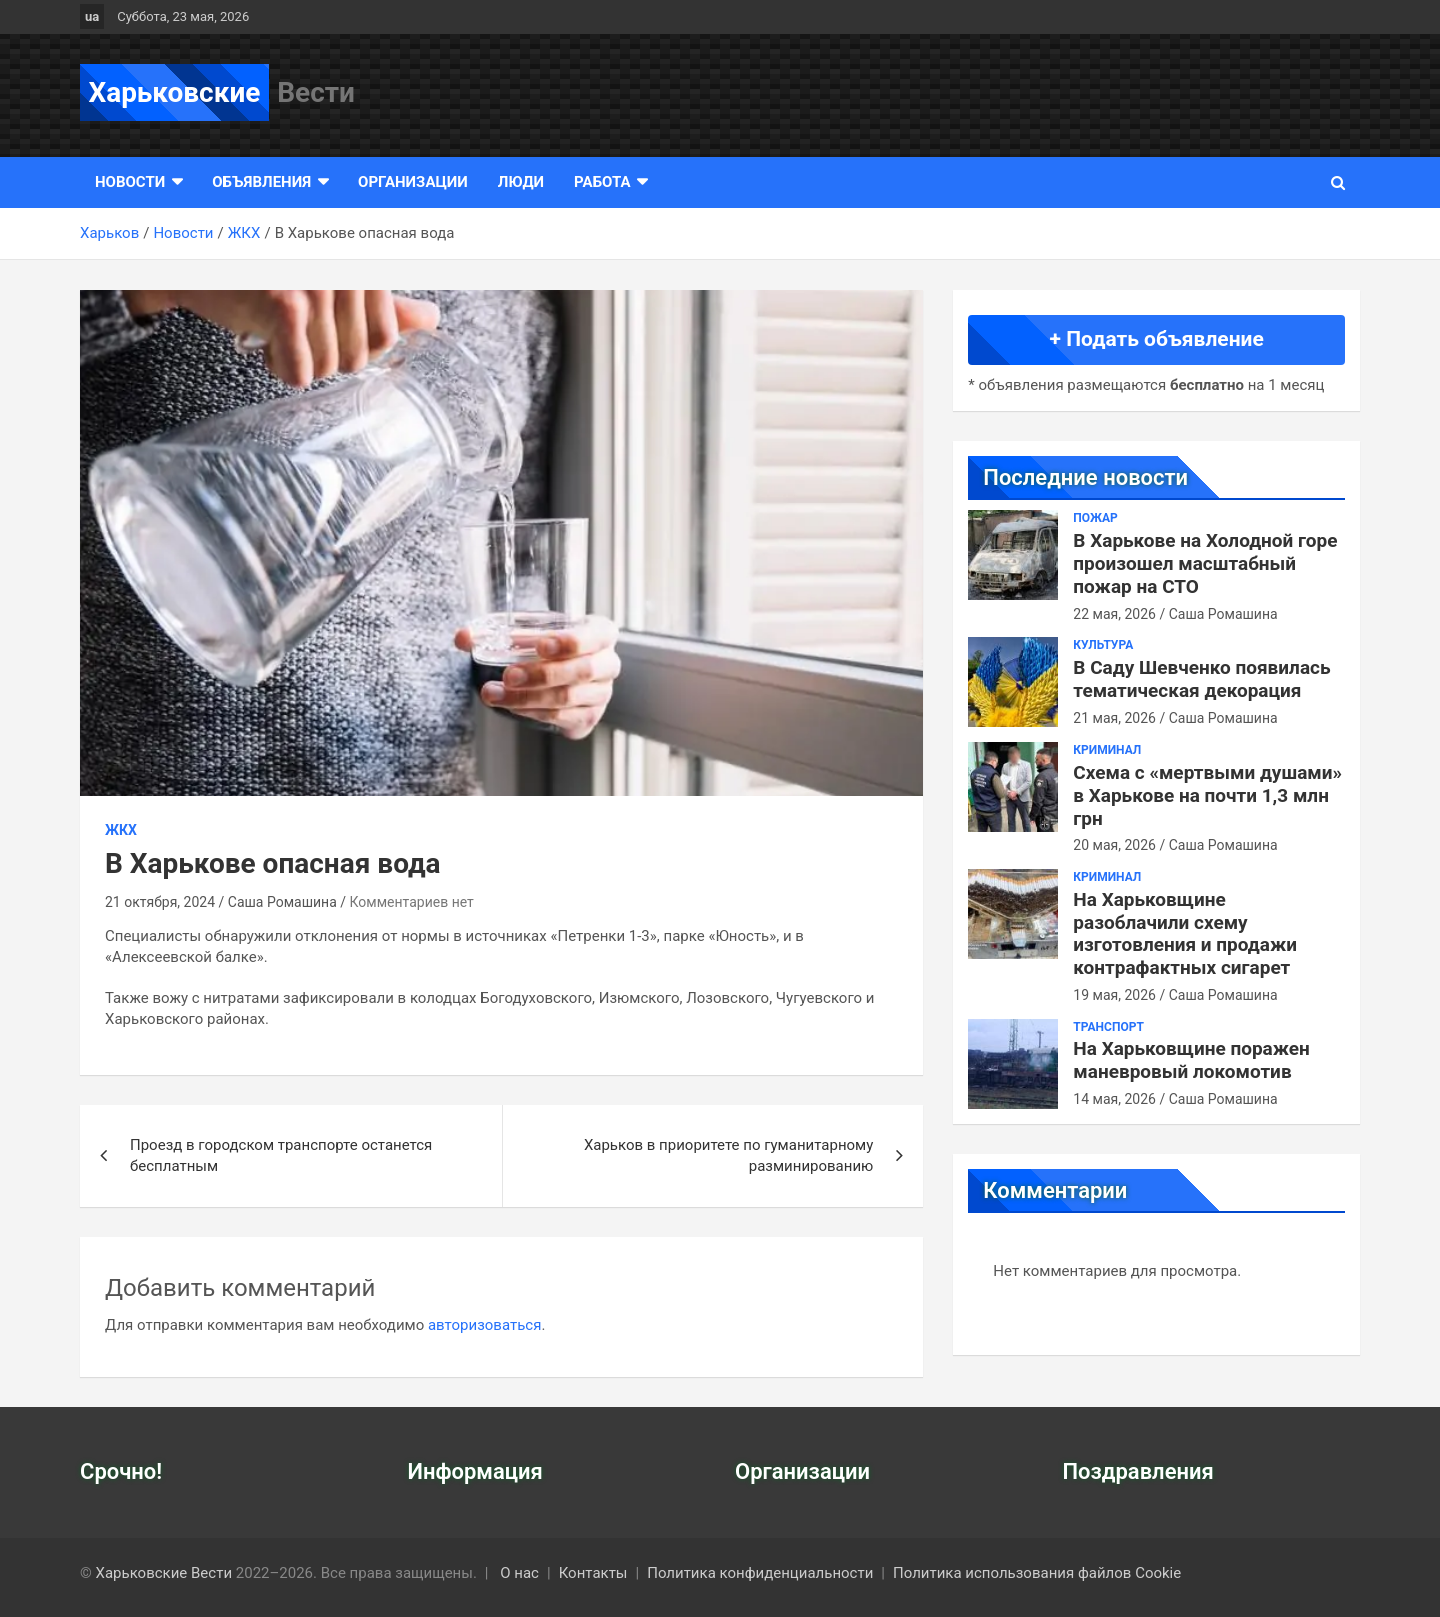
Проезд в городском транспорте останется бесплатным (281, 1155)
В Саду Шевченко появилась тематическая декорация (1201, 679)
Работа (602, 182)
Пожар (1095, 518)
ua (92, 16)
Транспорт (1108, 1027)
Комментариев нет (412, 902)
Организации (413, 182)
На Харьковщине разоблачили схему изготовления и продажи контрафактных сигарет (1185, 933)
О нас (519, 1573)
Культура (1103, 645)
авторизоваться (484, 1325)
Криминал (1107, 750)
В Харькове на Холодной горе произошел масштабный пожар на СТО (1205, 563)
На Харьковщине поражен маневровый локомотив (1191, 1060)
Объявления (261, 182)
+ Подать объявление (1157, 339)
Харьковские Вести (164, 1573)
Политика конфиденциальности (760, 1573)
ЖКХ (121, 830)
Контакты (593, 1573)
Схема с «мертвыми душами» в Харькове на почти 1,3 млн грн (1207, 795)
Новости (130, 182)
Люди (521, 182)
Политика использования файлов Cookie (1037, 1573)
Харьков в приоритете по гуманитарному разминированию (728, 1155)
